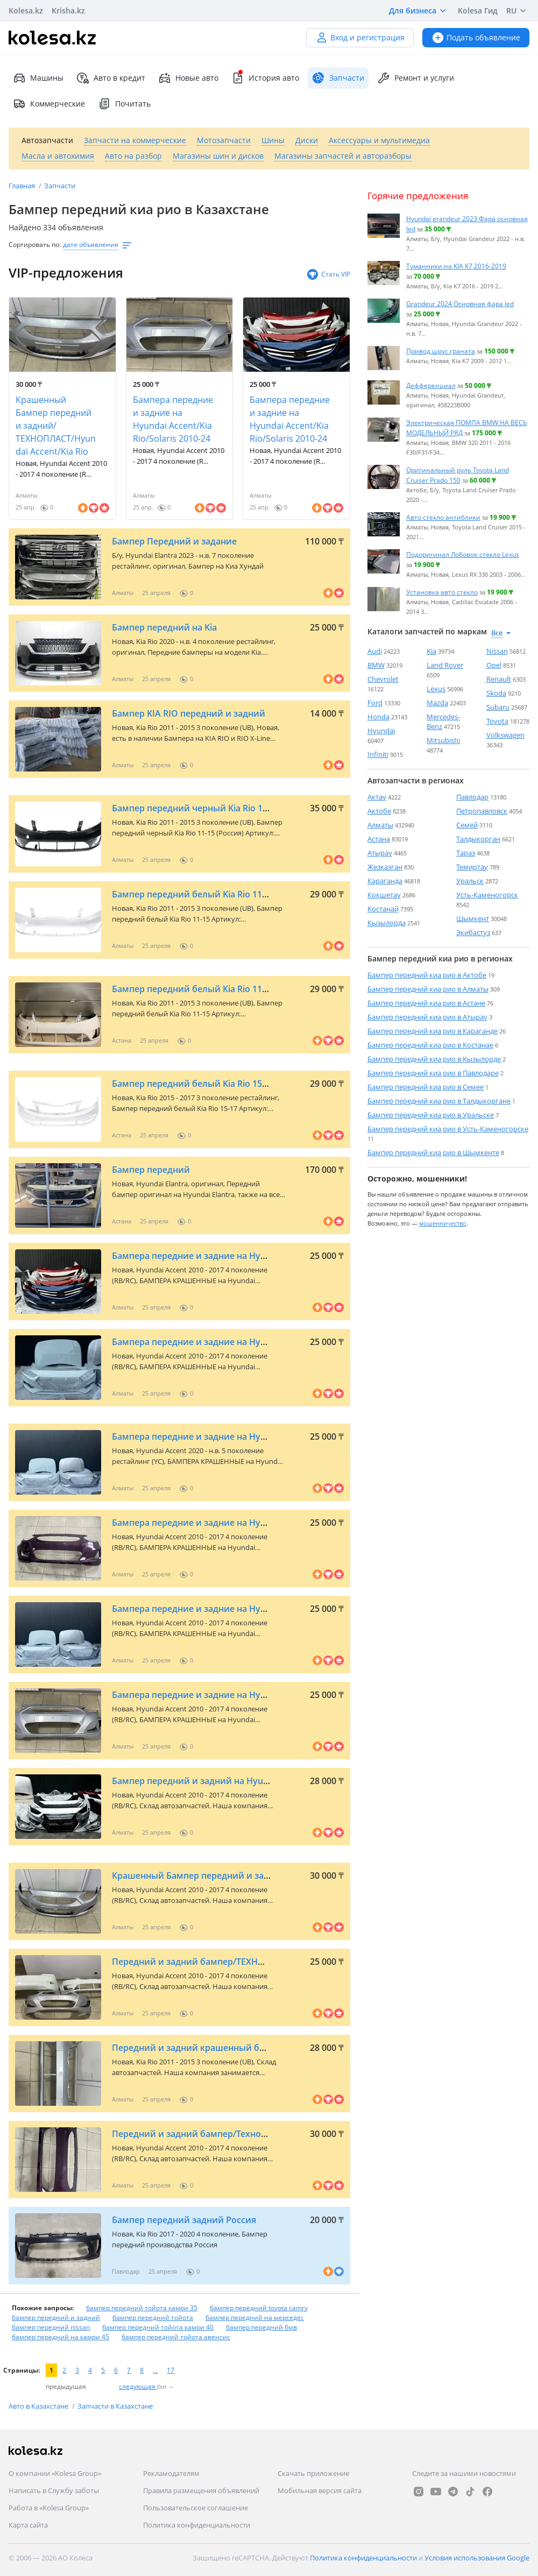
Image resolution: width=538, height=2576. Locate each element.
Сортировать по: (35, 244)
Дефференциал (431, 385)
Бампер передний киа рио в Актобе (426, 975)
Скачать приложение (313, 2473)
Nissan (497, 651)
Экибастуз (473, 932)
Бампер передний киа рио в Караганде (432, 1031)
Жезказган (384, 867)
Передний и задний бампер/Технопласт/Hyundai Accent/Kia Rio (248, 2134)
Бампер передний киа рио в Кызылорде (434, 1059)
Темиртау (472, 867)
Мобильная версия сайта (320, 2490)
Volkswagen (505, 735)
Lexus (436, 688)
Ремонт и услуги (415, 78)
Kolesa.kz (26, 10)
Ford (375, 702)
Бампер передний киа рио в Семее (425, 1087)
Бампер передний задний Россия (184, 2220)
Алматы (380, 825)
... (155, 2370)
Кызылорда (386, 923)
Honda (378, 716)
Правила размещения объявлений (201, 2490)
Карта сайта (28, 2525)
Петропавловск (481, 811)
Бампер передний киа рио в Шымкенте (433, 1152)
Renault (498, 679)
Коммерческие (49, 103)
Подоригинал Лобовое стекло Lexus (462, 554)
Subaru (497, 707)
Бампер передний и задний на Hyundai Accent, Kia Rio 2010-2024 (249, 1781)
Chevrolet (383, 679)
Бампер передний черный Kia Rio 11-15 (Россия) (214, 808)
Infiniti (377, 754)
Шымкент (472, 918)
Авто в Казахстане (39, 2406)
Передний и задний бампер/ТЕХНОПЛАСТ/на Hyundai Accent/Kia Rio (258, 1962)
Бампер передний (151, 1170)
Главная (23, 185)
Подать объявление (475, 37)
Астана (378, 839)
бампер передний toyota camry (259, 2307)
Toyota (497, 721)
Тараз (465, 853)
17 (170, 2370)
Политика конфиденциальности (196, 2525)
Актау (376, 797)
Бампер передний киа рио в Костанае (430, 1045)
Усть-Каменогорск (487, 895)
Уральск (470, 881)
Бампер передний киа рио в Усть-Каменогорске (447, 1129)
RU (517, 10)
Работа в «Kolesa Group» (49, 2508)
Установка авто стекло (442, 592)
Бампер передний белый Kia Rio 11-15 (193, 894)
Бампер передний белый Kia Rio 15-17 (193, 1083)
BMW (376, 665)
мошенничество (442, 1223)
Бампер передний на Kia (164, 627)
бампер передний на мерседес (255, 2317)
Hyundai (381, 730)
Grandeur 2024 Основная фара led (460, 303)
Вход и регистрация (360, 37)
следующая (138, 2386)
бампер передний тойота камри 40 (158, 2327)
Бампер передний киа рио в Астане (426, 1003)
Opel (493, 665)
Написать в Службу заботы (54, 2490)
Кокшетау (384, 895)
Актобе (379, 811)
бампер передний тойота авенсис (176, 2336)
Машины (38, 78)
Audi (374, 651)
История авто (265, 78)
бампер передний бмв (261, 2327)
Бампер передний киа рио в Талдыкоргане (439, 1101)
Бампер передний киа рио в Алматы (428, 989)
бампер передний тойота (152, 2317)
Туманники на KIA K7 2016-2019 (456, 265)
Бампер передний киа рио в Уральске (430, 1115)
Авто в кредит (110, 78)
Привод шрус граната (440, 350)
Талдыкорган (478, 839)
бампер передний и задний (56, 2317)
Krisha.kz (68, 10)
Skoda (496, 693)
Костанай (383, 909)
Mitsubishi (443, 740)
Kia (431, 651)
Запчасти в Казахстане (115, 2406)
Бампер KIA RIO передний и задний (188, 713)
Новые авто (188, 78)
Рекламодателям (171, 2473)
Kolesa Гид (478, 10)
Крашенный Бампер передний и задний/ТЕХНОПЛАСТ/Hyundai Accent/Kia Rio (56, 425)
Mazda (437, 702)
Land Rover (445, 665)
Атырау (379, 853)
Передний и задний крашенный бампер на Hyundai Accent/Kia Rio (254, 2048)
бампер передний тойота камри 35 (141, 2307)
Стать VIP (328, 274)
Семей (467, 825)
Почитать (124, 103)
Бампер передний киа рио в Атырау (427, 1017)
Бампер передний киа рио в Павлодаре (433, 1073)
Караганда (384, 881)
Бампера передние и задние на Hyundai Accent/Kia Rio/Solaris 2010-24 (173, 419)
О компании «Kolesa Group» (55, 2473)
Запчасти (59, 185)
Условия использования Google (476, 2558)
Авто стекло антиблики (443, 517)
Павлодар (472, 797)
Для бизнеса (419, 10)
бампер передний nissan (51, 2327)
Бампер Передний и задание (174, 541)
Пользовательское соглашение (195, 2508)
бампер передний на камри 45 (60, 2336)
